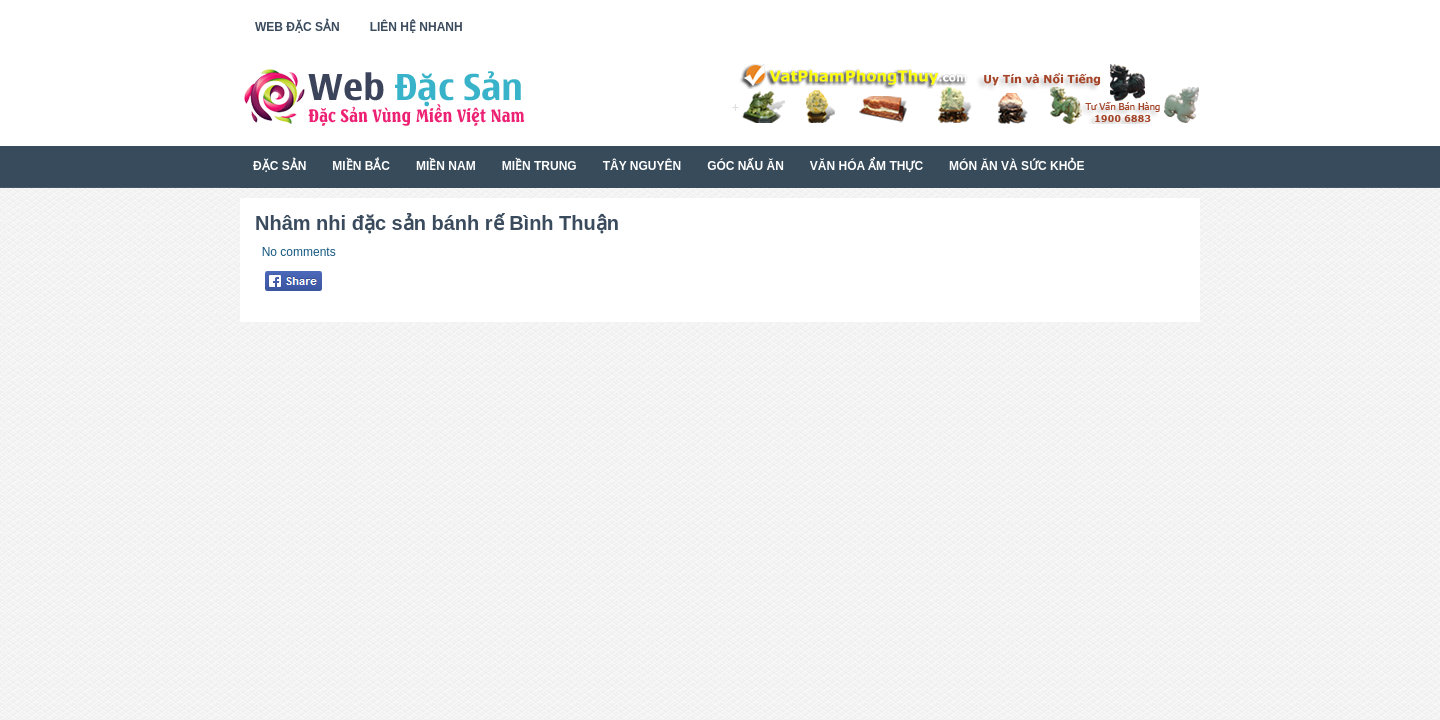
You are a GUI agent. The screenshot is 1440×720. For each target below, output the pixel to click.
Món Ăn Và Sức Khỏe (1016, 166)
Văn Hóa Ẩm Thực (866, 166)
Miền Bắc (361, 166)
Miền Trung (539, 166)
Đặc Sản (279, 166)
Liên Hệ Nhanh (416, 27)
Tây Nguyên (642, 166)
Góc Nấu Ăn (745, 166)
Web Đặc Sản (297, 27)
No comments (299, 252)
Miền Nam (446, 166)
